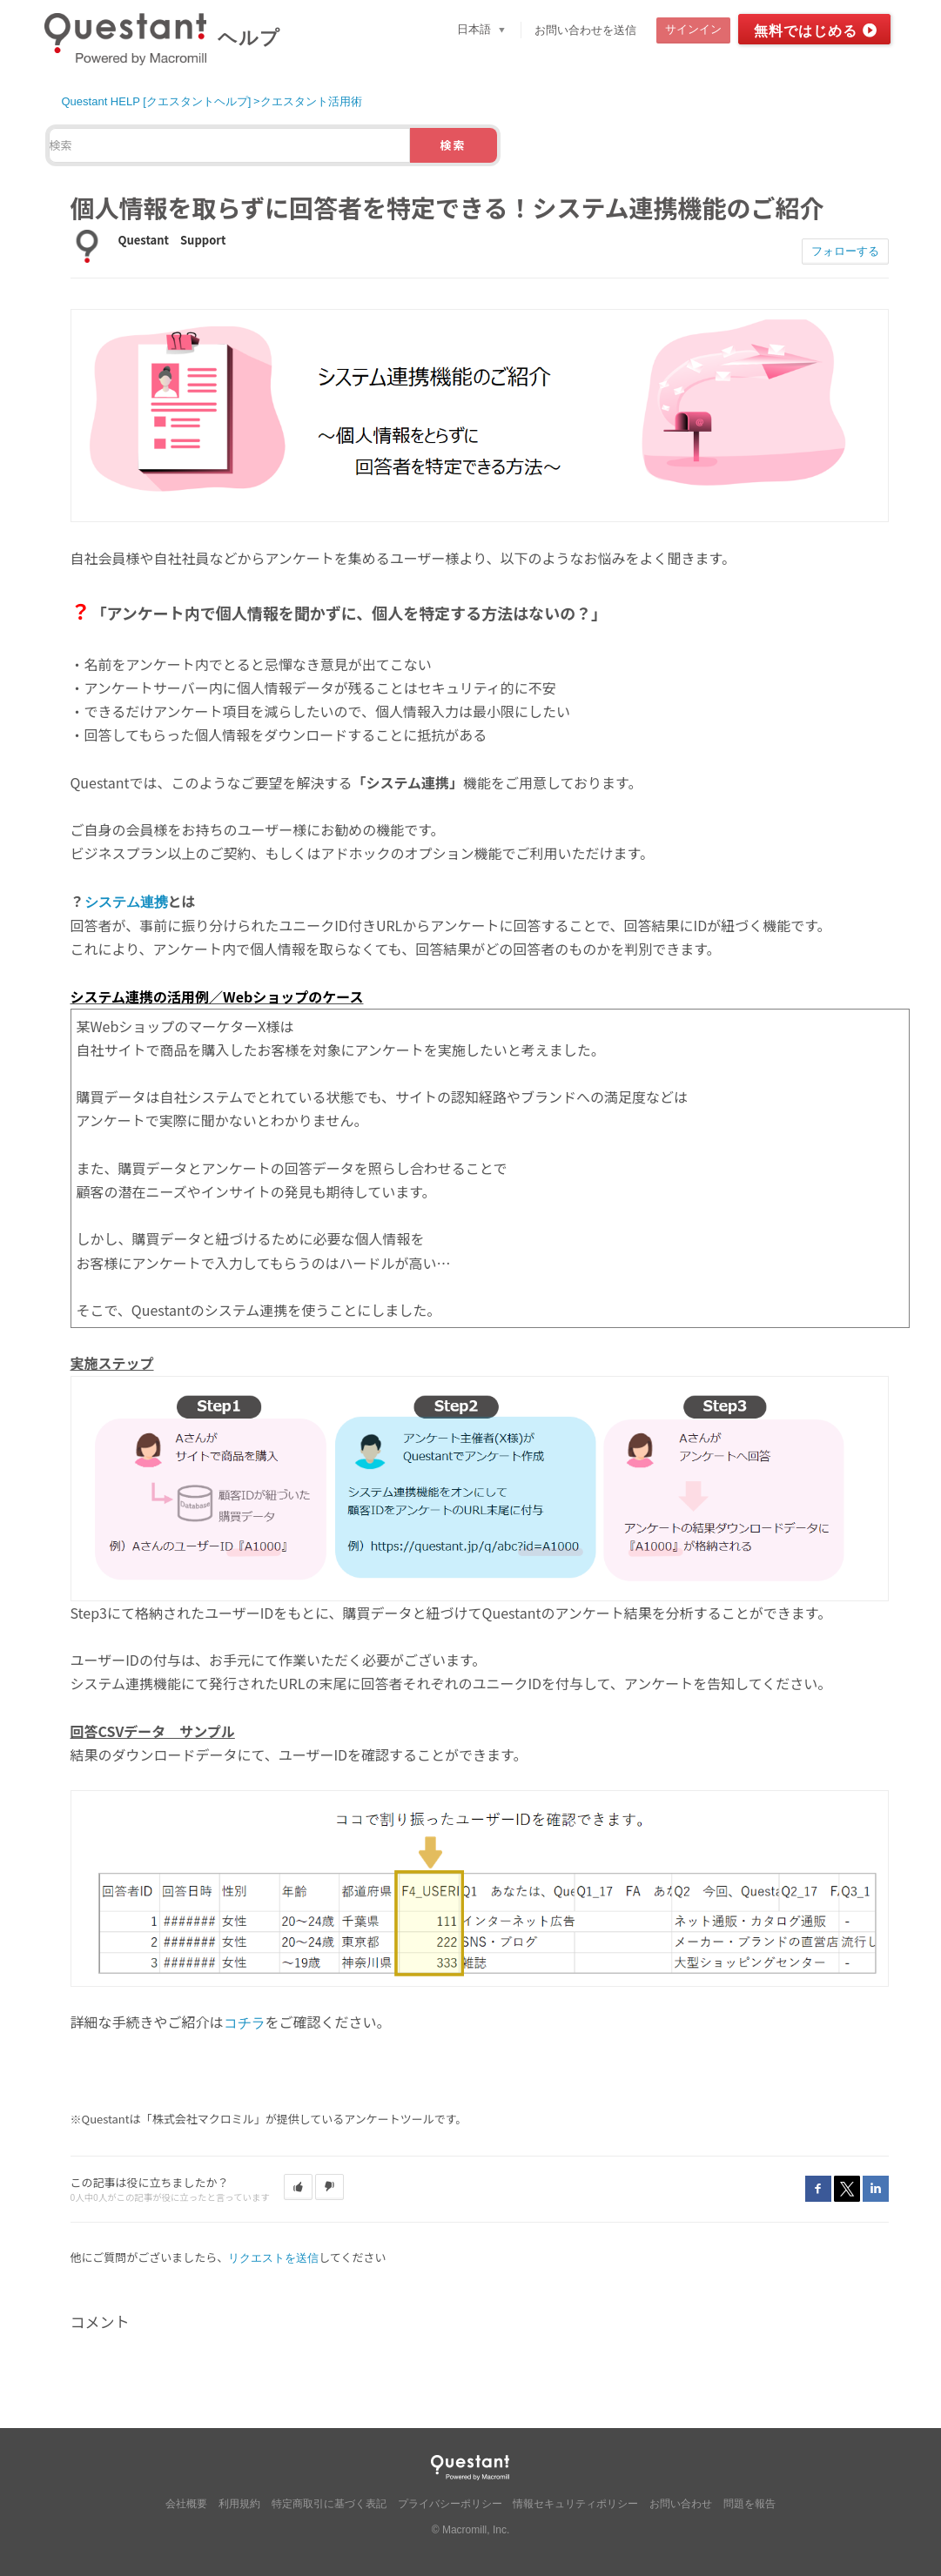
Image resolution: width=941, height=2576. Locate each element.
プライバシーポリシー (450, 2504)
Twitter (847, 2189)
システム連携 (126, 902)
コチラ (244, 2023)
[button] (298, 2187)
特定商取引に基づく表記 (329, 2504)
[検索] (229, 145)
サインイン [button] (693, 29)
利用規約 (239, 2504)
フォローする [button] (845, 251)
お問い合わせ (680, 2504)
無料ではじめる (805, 30)
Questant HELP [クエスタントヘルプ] (157, 101)
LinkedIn (876, 2189)
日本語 (475, 29)
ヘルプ (249, 38)
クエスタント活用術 (311, 101)
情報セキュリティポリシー (575, 2504)
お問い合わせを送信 (585, 30)
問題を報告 (749, 2504)
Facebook (818, 2189)
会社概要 (186, 2504)
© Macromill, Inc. (471, 2530)
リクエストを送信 (273, 2257)
